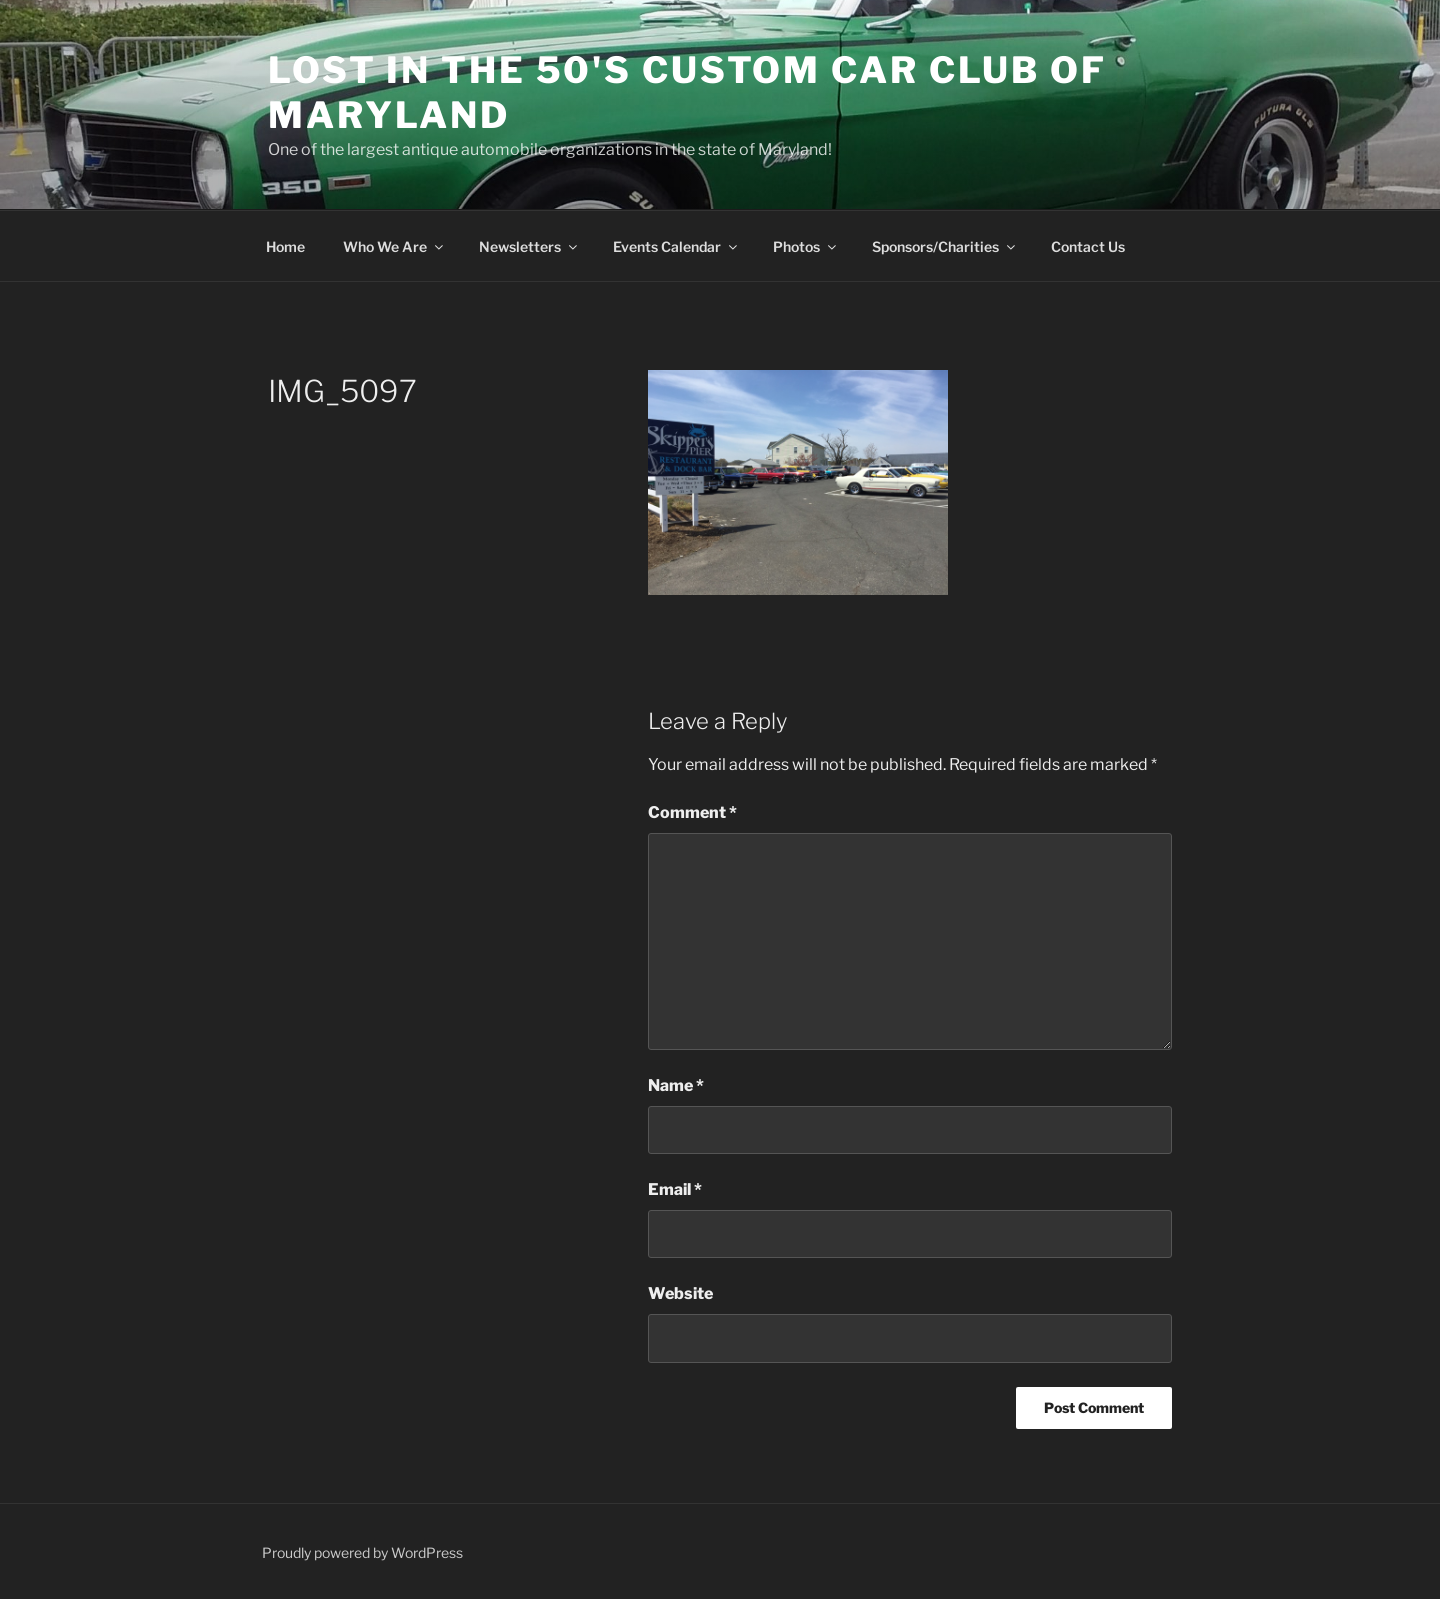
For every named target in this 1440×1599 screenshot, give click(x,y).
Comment (692, 812)
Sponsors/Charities (945, 246)
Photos (806, 246)
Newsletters (529, 246)
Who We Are (394, 246)
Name (676, 1085)
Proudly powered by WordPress (362, 1552)
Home (285, 246)
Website (680, 1293)
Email (675, 1189)
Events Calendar (676, 246)
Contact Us (1088, 246)
